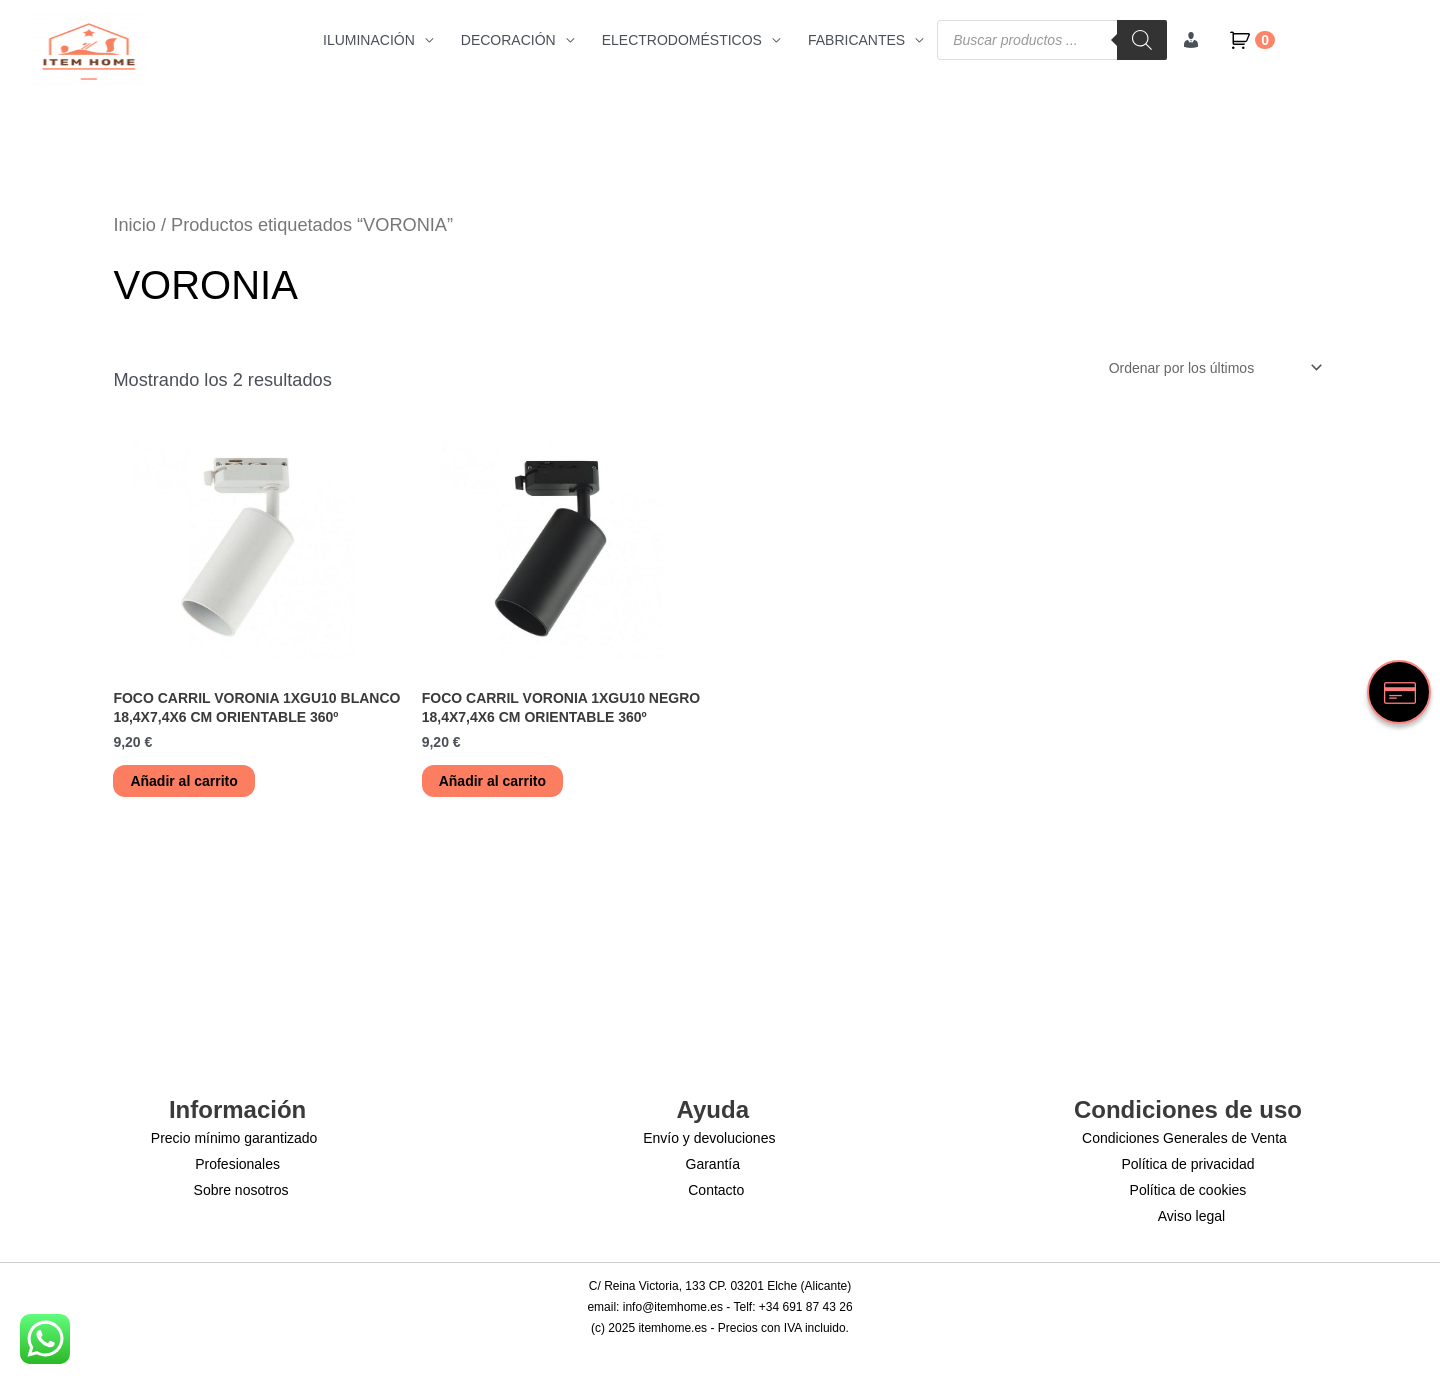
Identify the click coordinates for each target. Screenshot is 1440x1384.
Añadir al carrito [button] (183, 781)
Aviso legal (1191, 1216)
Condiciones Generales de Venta (1184, 1138)
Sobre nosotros (241, 1190)
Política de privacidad (1187, 1164)
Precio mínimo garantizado (234, 1138)
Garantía (713, 1164)
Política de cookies (1188, 1190)
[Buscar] (1142, 40)
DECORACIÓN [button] (508, 40)
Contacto (716, 1190)
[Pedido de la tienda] (1211, 368)
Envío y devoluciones (709, 1138)
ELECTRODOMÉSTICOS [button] (682, 40)
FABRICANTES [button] (856, 40)
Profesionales (237, 1164)
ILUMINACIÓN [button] (369, 40)
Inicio (134, 225)
